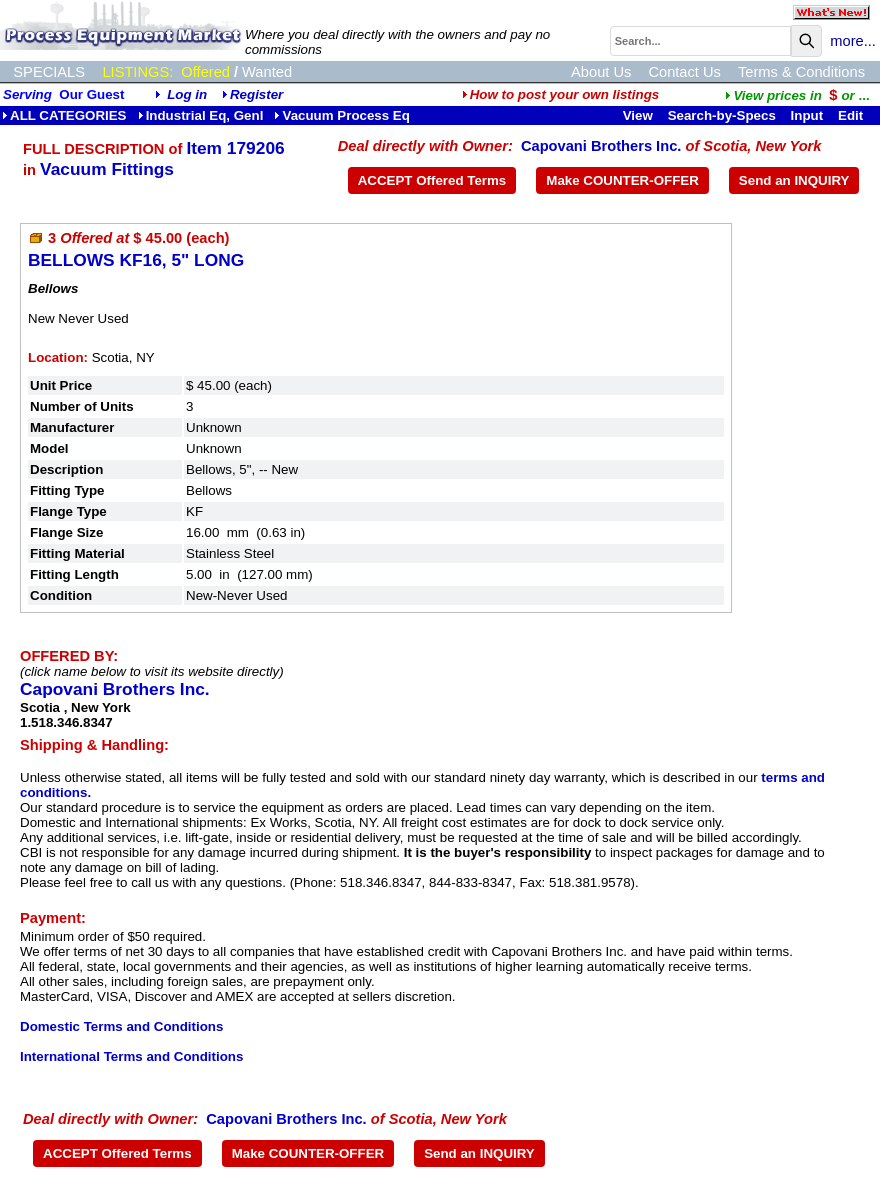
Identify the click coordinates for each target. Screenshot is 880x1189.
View (638, 115)
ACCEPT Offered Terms (432, 180)
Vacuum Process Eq (341, 115)
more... (853, 41)
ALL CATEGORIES (64, 115)
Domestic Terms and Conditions (121, 1026)
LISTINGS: (137, 72)
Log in (187, 94)
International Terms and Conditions (131, 1056)
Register (256, 94)
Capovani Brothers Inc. (601, 146)
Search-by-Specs (722, 115)
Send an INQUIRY (794, 180)
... (797, 95)
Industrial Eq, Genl (201, 115)
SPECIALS (49, 72)
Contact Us (684, 72)
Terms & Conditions (801, 72)
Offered (205, 72)
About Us (601, 72)
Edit (852, 115)
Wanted (267, 72)
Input (807, 115)
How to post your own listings (561, 94)
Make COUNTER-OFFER (622, 180)
